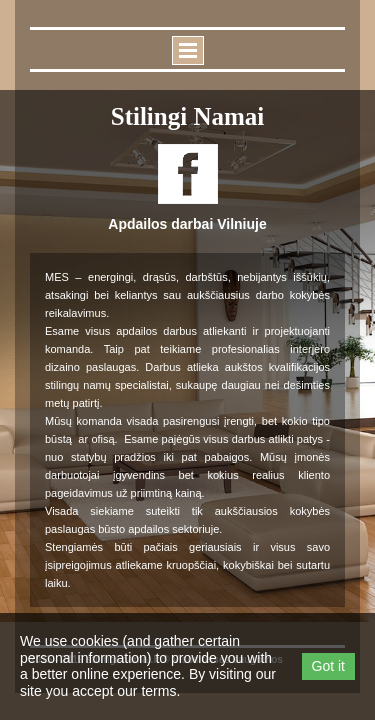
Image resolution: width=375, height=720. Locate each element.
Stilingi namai (188, 116)
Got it (328, 666)
